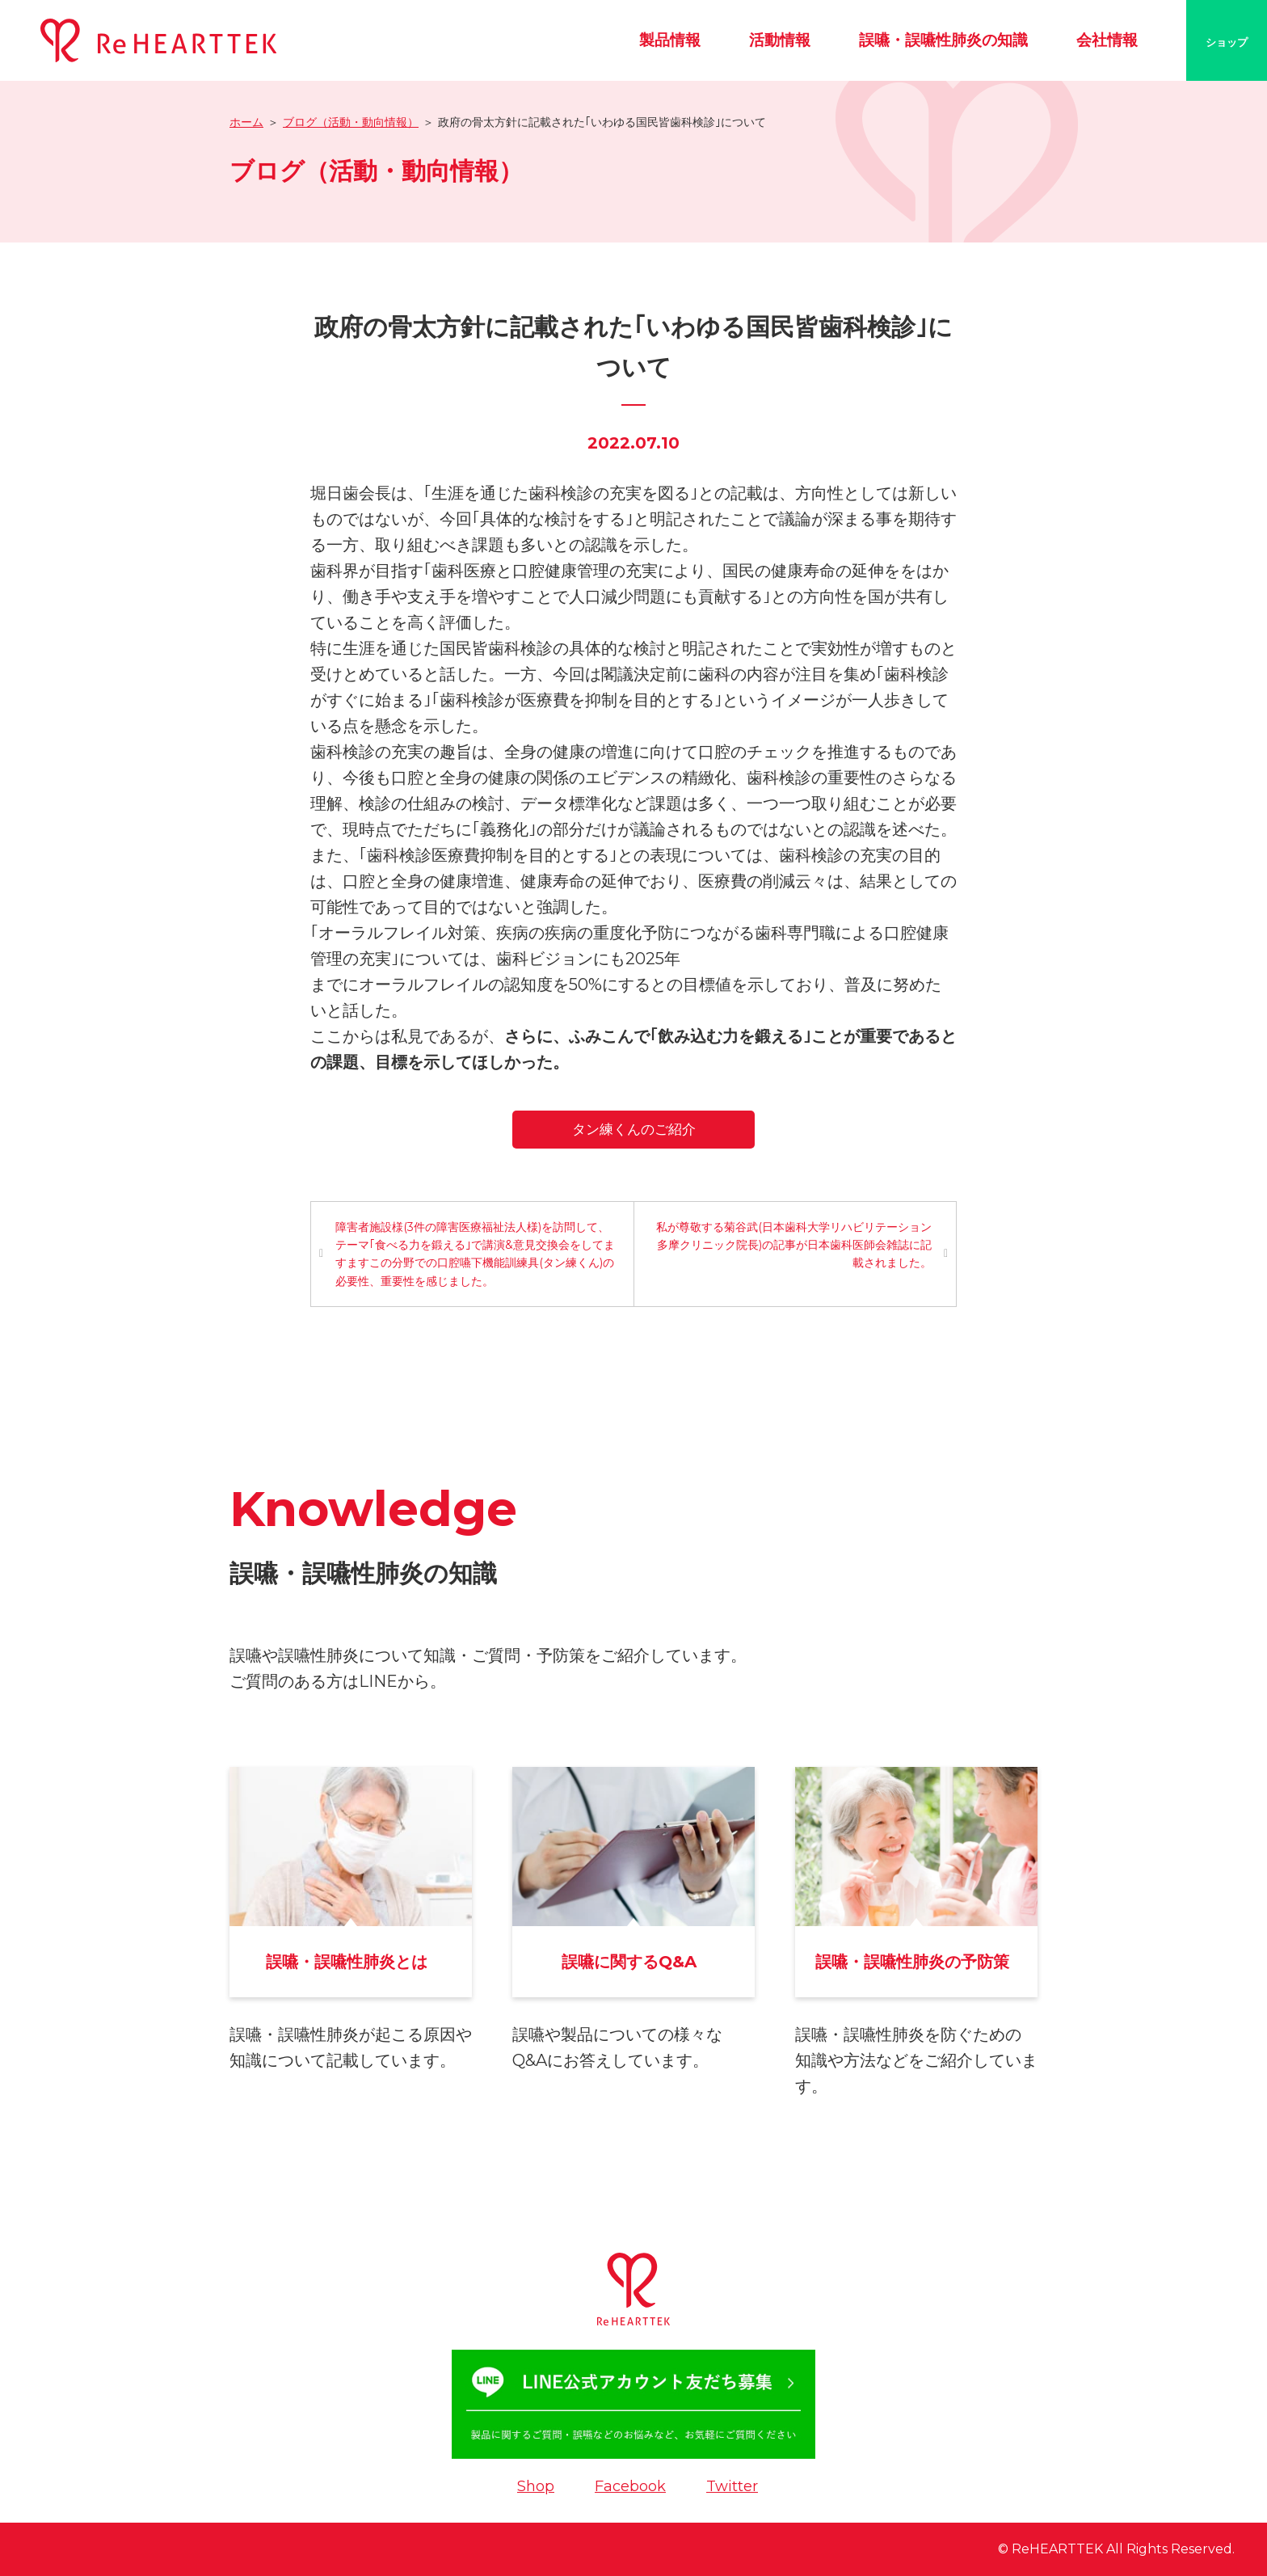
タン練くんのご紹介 (634, 1129)
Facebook (630, 2486)
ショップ (1227, 42)
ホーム (246, 122)
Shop (535, 2486)
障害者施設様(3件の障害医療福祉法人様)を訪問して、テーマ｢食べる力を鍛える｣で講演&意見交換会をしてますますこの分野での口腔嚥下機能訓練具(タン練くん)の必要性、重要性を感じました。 (475, 1254)
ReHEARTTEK (1057, 2549)
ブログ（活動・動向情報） (351, 122)
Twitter (732, 2486)
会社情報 (1107, 40)
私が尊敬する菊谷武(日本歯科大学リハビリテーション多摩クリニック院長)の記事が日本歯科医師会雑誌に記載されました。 (794, 1245)
